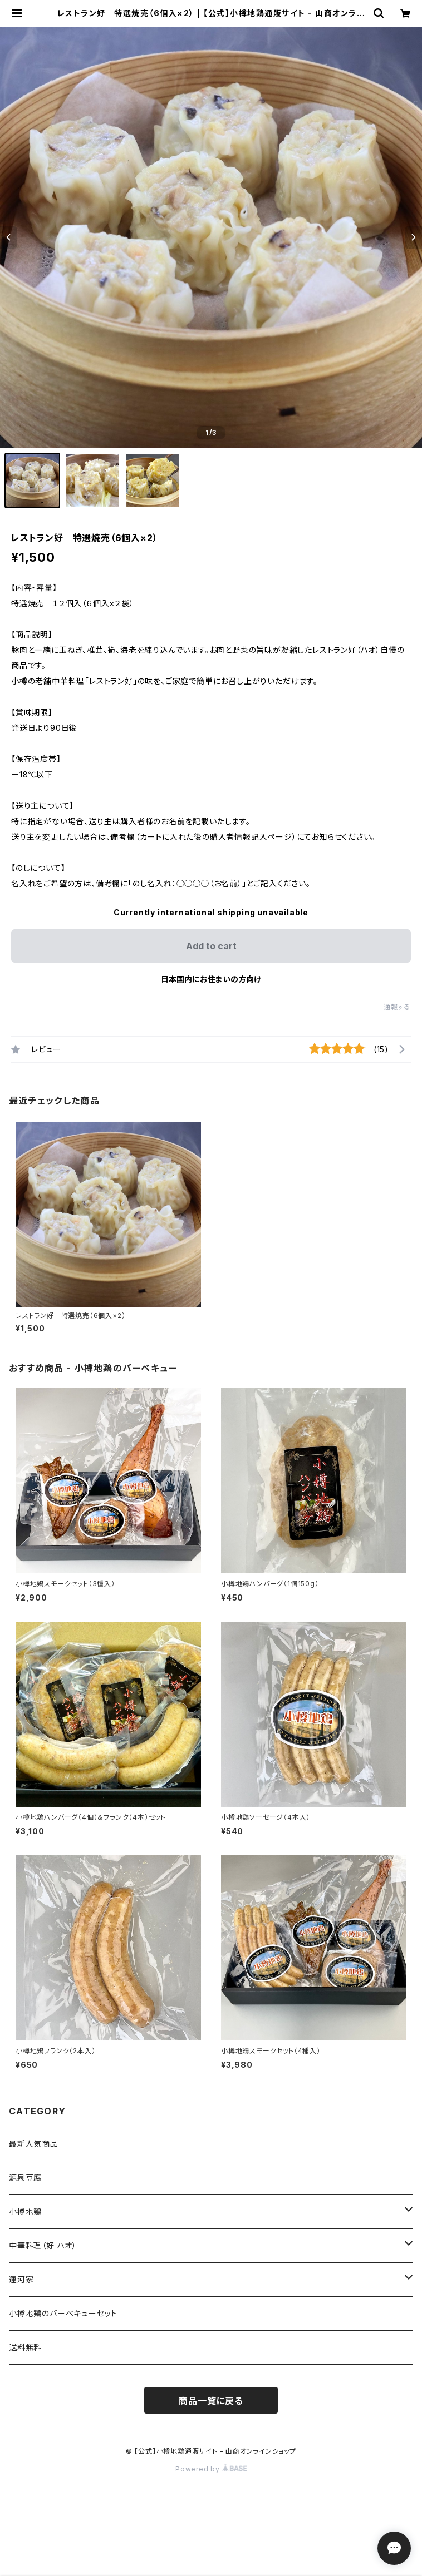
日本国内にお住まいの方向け (211, 979)
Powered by (211, 2469)
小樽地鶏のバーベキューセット (63, 2313)
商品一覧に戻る (211, 2400)
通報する (397, 1007)
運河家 (21, 2279)
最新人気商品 (33, 2143)
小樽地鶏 (25, 2211)
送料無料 (25, 2347)
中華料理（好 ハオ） (43, 2245)
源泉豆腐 (25, 2177)
